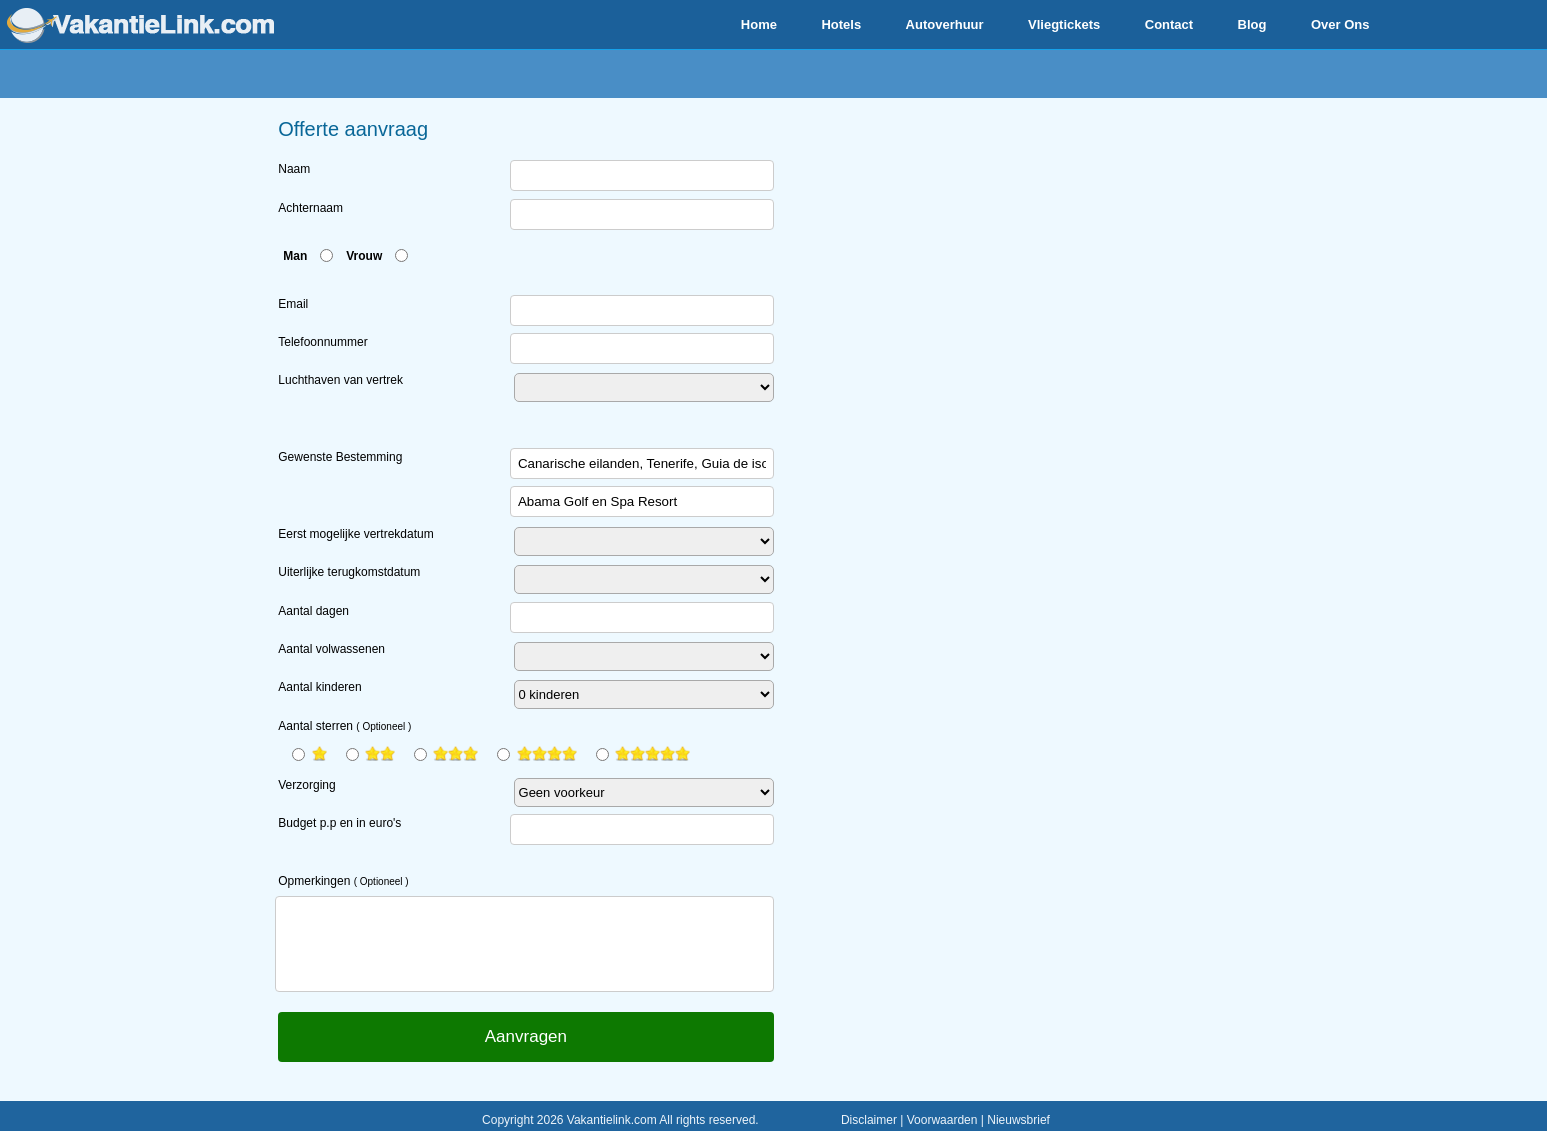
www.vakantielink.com (140, 25)
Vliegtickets (1064, 24)
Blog (1252, 24)
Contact (1169, 24)
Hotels (841, 24)
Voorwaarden (942, 1120)
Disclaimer (869, 1120)
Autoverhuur (945, 24)
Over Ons (1340, 24)
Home (759, 24)
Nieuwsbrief (1018, 1120)
